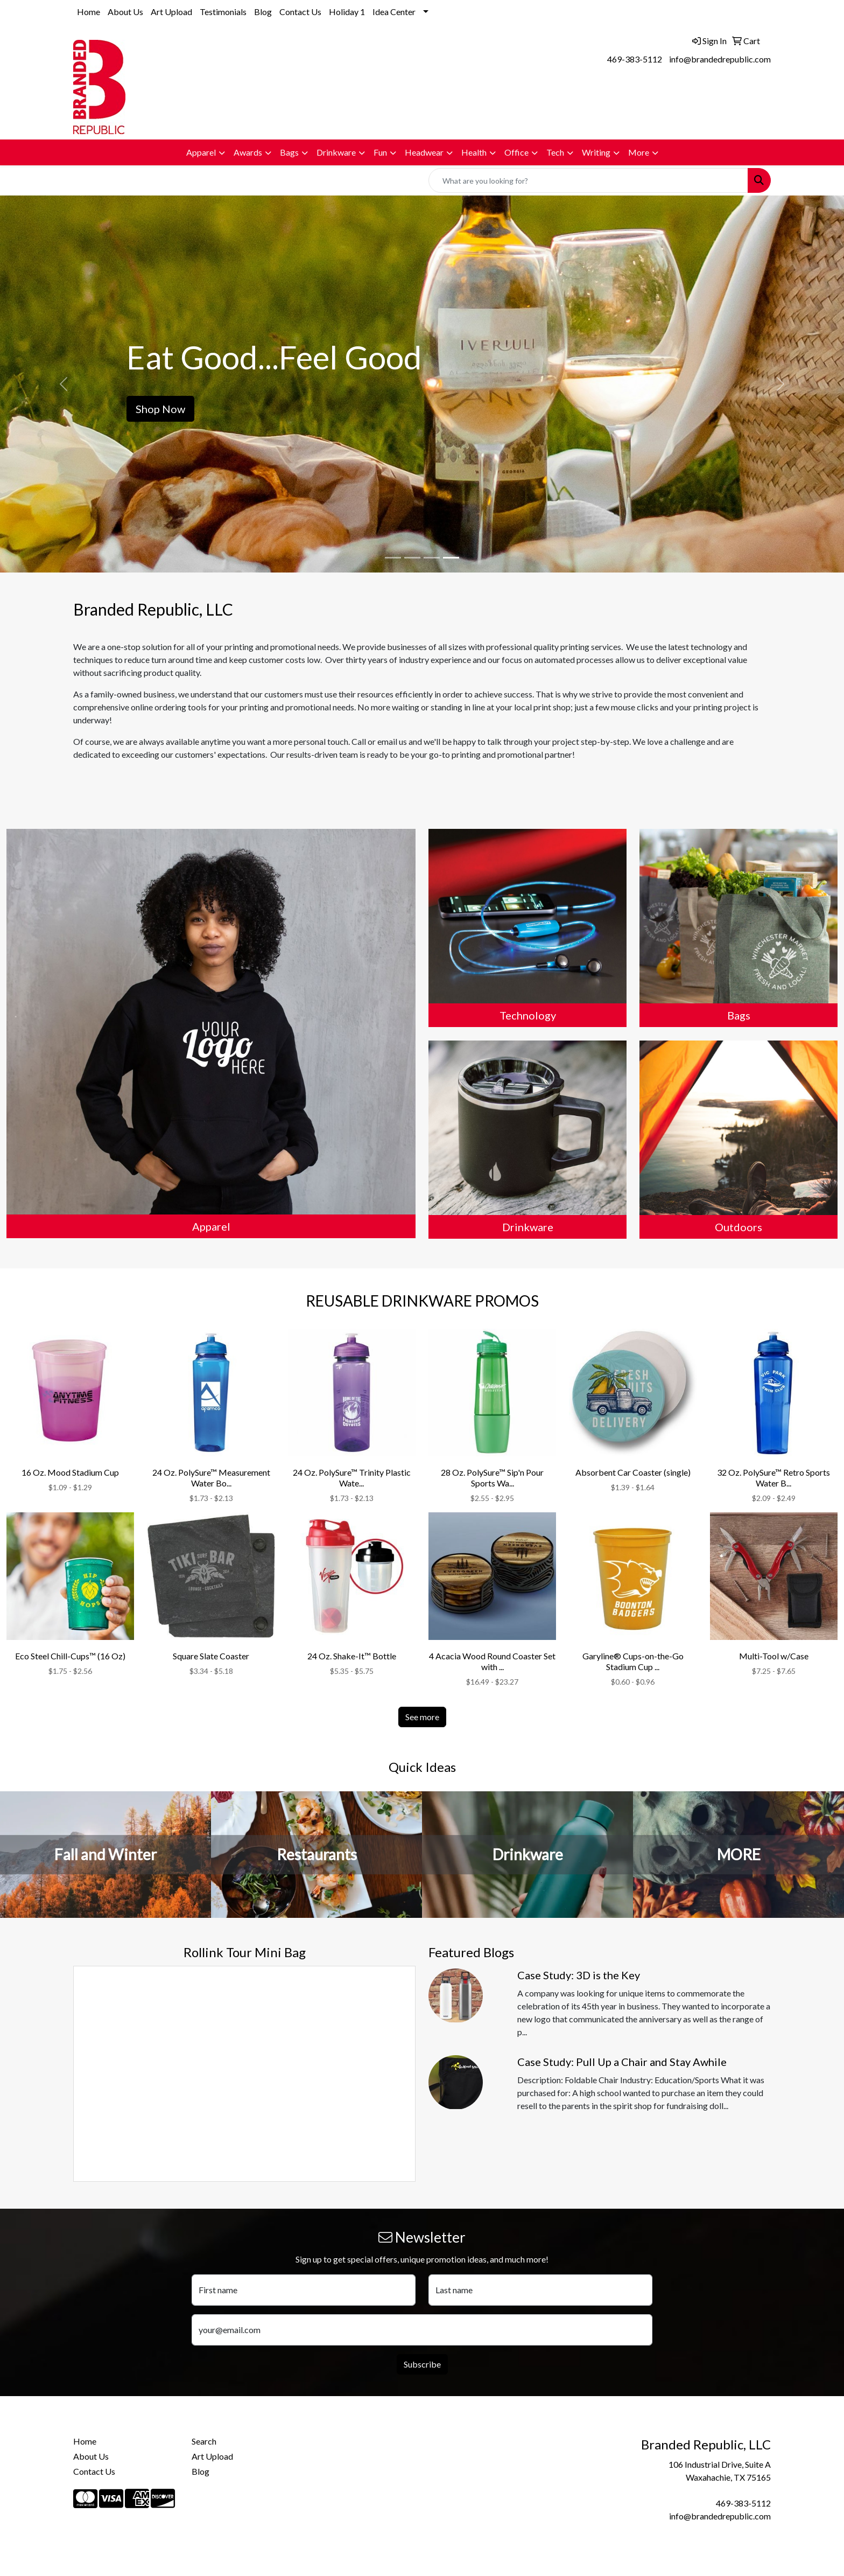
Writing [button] (596, 152)
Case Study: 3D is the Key (578, 1974)
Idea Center (394, 11)
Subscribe (422, 2364)
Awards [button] (248, 152)
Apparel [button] (201, 152)
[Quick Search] (588, 180)
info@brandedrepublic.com (720, 59)
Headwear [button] (424, 152)
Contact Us (300, 11)
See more (422, 1717)
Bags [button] (289, 152)
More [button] (638, 152)
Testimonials (223, 11)
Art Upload (171, 11)
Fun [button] (380, 152)
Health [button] (474, 152)
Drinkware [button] (336, 152)
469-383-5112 (634, 59)
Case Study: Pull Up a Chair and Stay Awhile (622, 2061)
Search (204, 2441)
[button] (63, 384)
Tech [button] (555, 152)
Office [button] (516, 152)
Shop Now (160, 408)
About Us (125, 11)
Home (88, 11)
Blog (263, 11)
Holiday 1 (347, 11)
